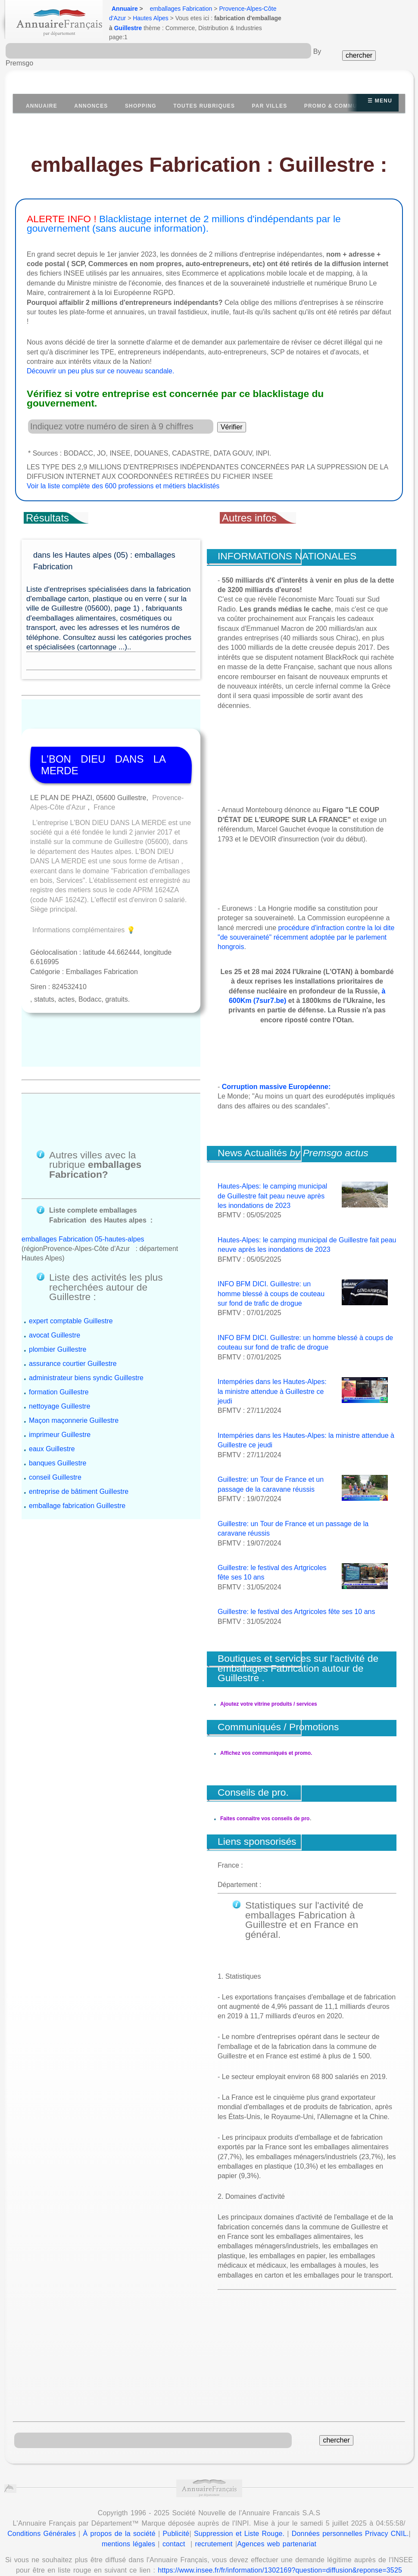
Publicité (176, 2504)
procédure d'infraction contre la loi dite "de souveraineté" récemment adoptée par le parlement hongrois (306, 937)
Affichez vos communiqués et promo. (266, 1753)
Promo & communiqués (342, 106)
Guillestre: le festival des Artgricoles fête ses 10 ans (296, 1611)
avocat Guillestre (54, 1260)
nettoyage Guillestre (59, 1331)
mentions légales (128, 2515)
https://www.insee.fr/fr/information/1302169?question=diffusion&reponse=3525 (280, 2541)
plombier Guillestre (57, 1275)
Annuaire (125, 8)
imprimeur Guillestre (59, 1360)
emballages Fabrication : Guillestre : (209, 164)
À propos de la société (119, 2504)
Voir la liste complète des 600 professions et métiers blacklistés (123, 486)
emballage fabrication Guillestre (77, 1431)
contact (173, 2515)
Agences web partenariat (276, 2515)
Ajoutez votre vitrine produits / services (268, 1704)
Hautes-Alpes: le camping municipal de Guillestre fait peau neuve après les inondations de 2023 (272, 1195)
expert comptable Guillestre (71, 1246)
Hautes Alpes (150, 18)
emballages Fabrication (181, 8)
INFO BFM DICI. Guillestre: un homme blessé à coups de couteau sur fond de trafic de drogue (271, 1293)
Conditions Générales (41, 2504)
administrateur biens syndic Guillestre (86, 1303)
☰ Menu (380, 101)
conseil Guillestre (55, 1402)
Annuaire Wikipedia (264, 2557)
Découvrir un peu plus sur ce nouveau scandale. (100, 371)
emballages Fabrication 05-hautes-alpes (83, 1164)
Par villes (269, 106)
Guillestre (128, 28)
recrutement (214, 2515)
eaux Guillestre (52, 1374)
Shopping (140, 106)
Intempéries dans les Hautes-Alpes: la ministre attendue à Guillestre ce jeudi (272, 1391)
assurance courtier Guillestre (73, 1289)
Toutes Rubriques (204, 106)
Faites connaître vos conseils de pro (264, 1809)
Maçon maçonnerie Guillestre (74, 1346)
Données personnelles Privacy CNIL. (350, 2504)
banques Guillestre (57, 1388)
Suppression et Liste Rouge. (239, 2504)
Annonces (91, 106)
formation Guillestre (59, 1317)
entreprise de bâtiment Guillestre (78, 1417)
